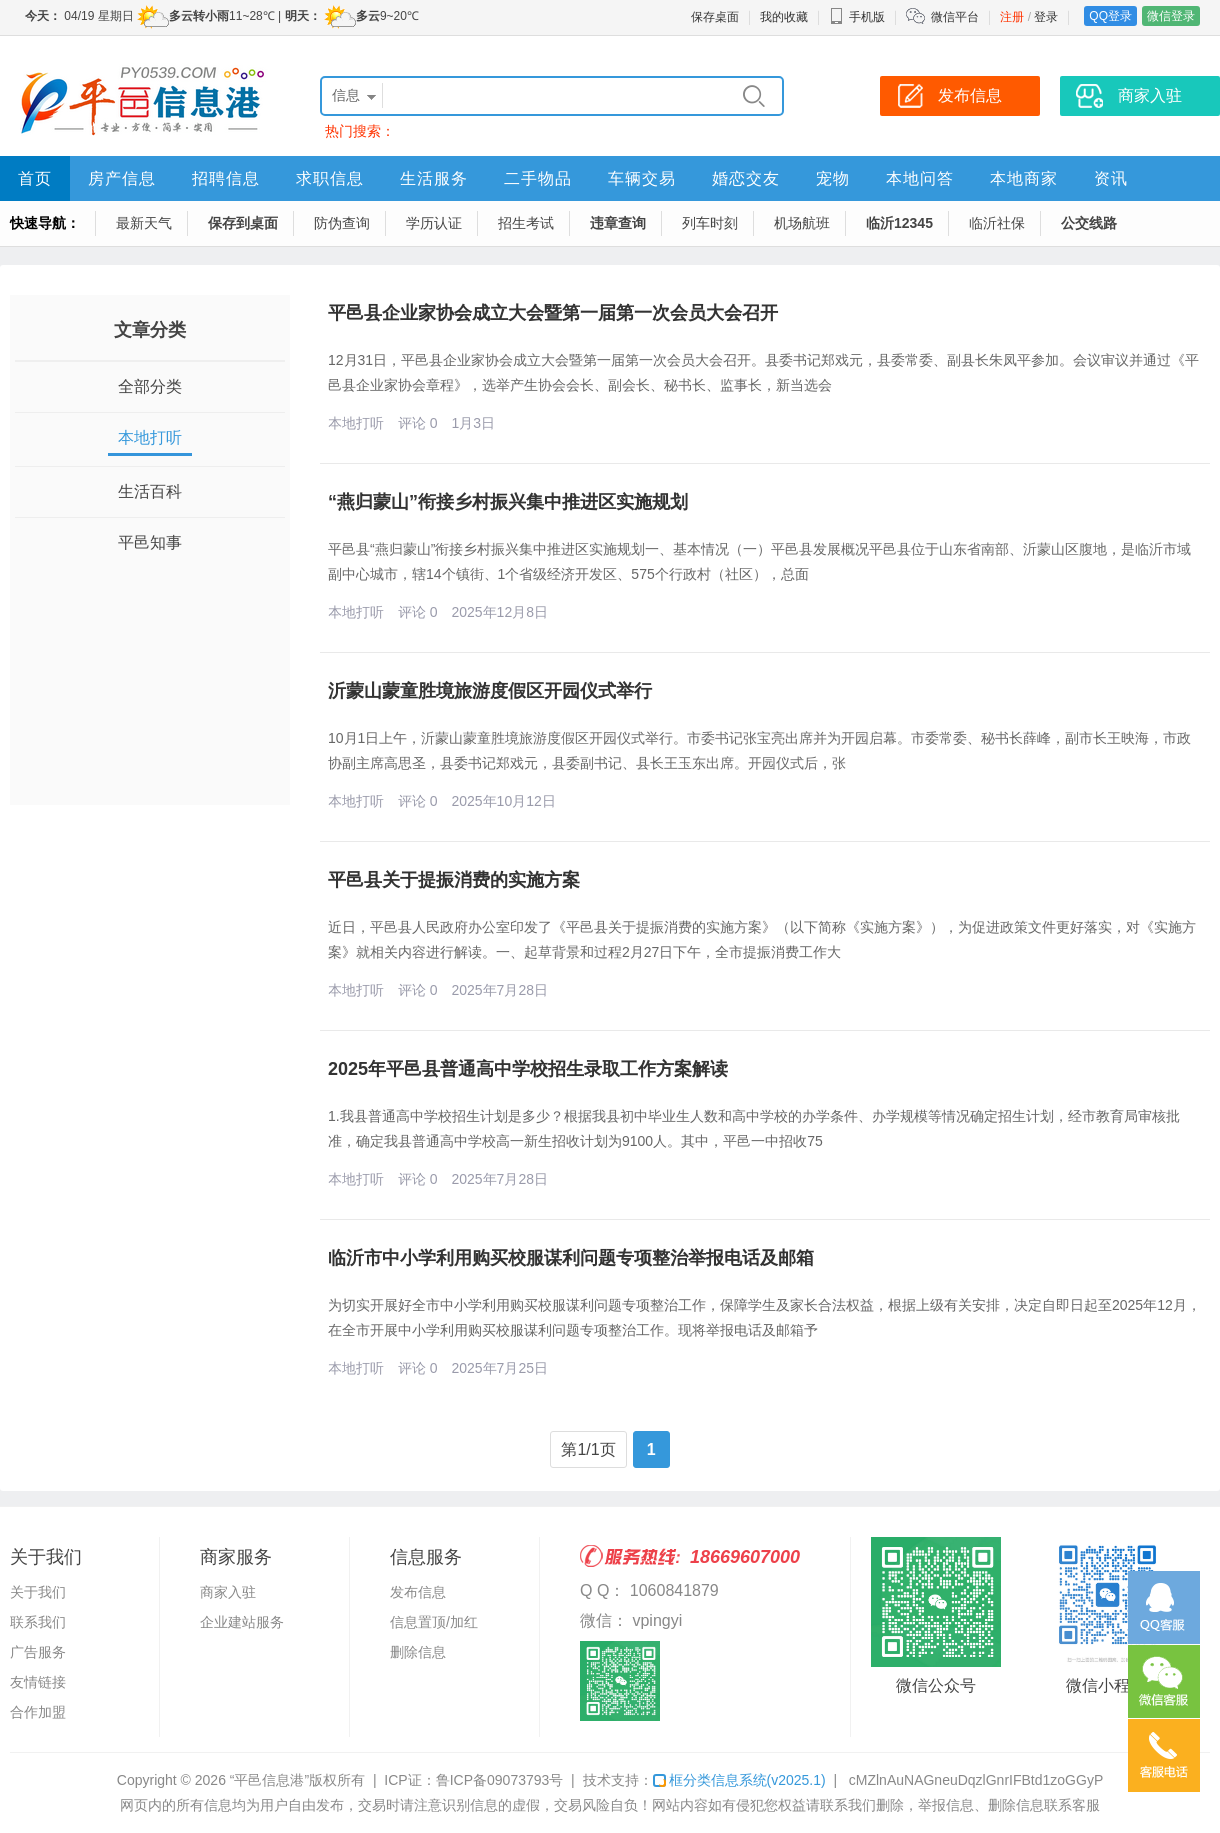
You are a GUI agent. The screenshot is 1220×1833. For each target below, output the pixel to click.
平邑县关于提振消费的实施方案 (454, 880)
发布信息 (418, 1592)
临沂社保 (997, 223)
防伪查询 (342, 223)
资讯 (1111, 178)
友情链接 (38, 1682)
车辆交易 (642, 178)
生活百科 (150, 491)
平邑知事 (150, 542)
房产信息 (122, 178)
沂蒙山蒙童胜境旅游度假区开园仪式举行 (490, 691)
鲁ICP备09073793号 (500, 1780)
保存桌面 (715, 17)
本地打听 (150, 437)
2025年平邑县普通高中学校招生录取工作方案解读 (528, 1069)
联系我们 (38, 1622)
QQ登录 (1110, 16)
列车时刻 (710, 223)
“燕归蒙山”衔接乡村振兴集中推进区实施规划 (508, 502)
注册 (1012, 17)
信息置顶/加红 (434, 1622)
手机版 (857, 17)
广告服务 (38, 1652)
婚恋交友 (746, 178)
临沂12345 (899, 223)
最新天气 (144, 223)
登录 (1046, 17)
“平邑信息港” (269, 1780)
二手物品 (538, 178)
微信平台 (955, 17)
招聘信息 (226, 178)
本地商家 (1024, 178)
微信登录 (1171, 16)
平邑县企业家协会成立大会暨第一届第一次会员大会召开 (553, 313)
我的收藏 (784, 17)
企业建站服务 (242, 1622)
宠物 (833, 178)
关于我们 (38, 1592)
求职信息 (330, 178)
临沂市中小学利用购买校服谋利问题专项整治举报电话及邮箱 (571, 1258)
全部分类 (150, 386)
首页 (35, 178)
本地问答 (920, 178)
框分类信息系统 (739, 1780)
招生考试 (526, 223)
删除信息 (418, 1652)
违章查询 (618, 223)
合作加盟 (38, 1712)
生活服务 (434, 178)
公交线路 (1089, 223)
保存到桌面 (243, 223)
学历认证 (434, 223)
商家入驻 (228, 1592)
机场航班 (802, 223)
